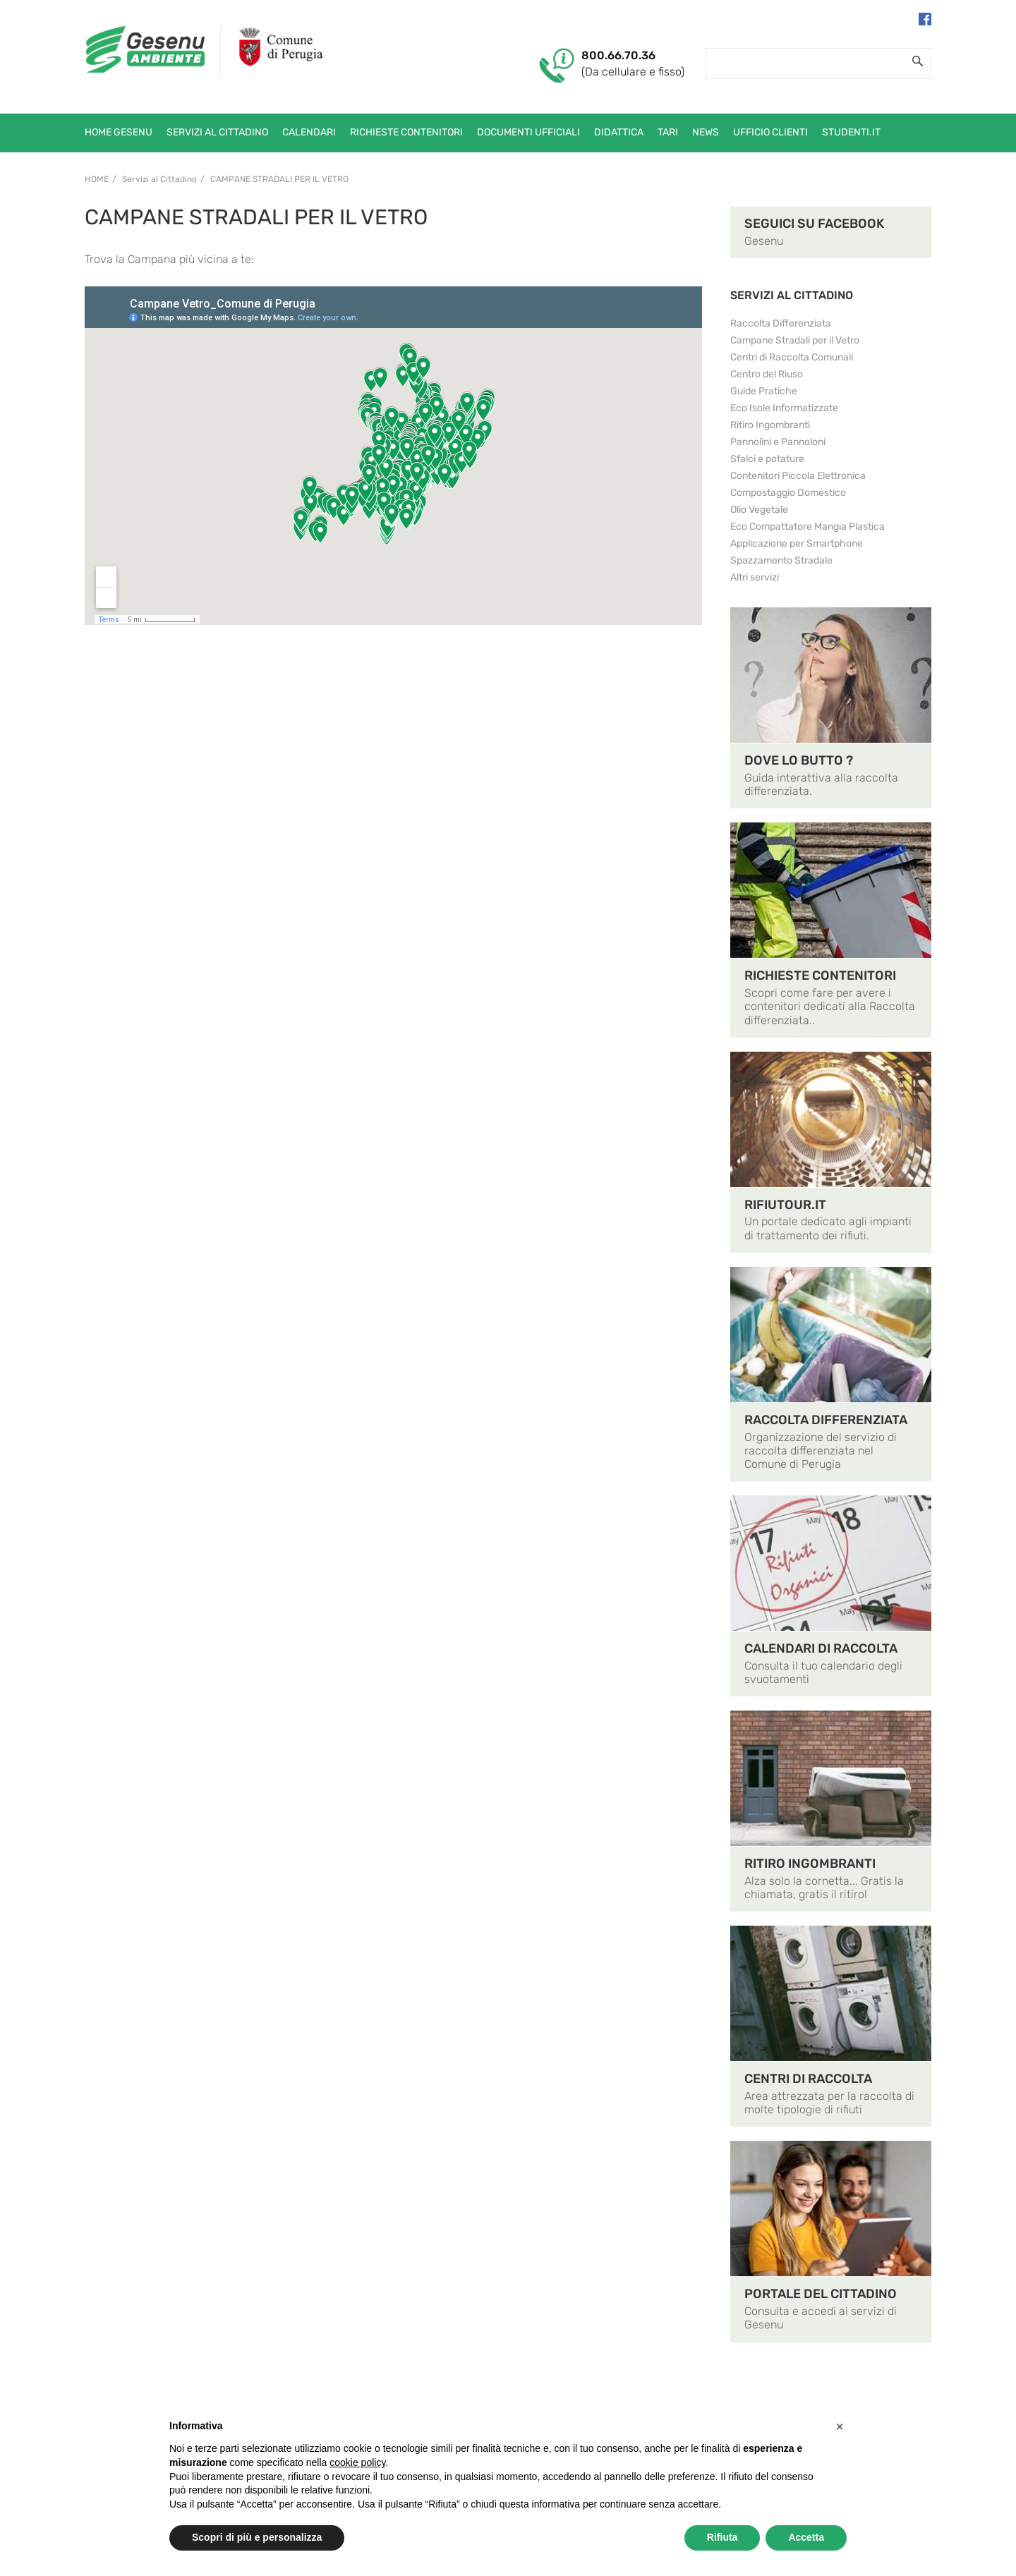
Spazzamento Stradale (781, 560)
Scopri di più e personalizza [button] (257, 2537)
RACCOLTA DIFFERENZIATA (825, 1420)
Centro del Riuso (766, 374)
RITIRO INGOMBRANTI (810, 1863)
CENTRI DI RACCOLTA (808, 2078)
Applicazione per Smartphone (796, 543)
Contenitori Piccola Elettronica (798, 476)
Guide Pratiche (763, 391)
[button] (839, 2426)
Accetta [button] (806, 2537)
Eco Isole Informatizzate (784, 408)
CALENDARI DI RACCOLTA (820, 1648)
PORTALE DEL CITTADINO (820, 2294)
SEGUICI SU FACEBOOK (814, 223)
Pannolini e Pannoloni (778, 442)
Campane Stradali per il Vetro (279, 179)
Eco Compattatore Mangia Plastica (807, 527)
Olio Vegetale (759, 510)
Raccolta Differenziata (780, 323)
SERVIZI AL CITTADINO (791, 295)
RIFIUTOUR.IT (785, 1205)
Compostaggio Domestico (788, 493)
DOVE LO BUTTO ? (798, 760)
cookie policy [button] (357, 2462)
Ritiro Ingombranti (770, 425)
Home (97, 179)
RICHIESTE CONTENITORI (820, 975)
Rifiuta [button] (722, 2537)
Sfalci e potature (767, 459)
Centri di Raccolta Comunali (791, 357)
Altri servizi (754, 577)
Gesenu (763, 241)
